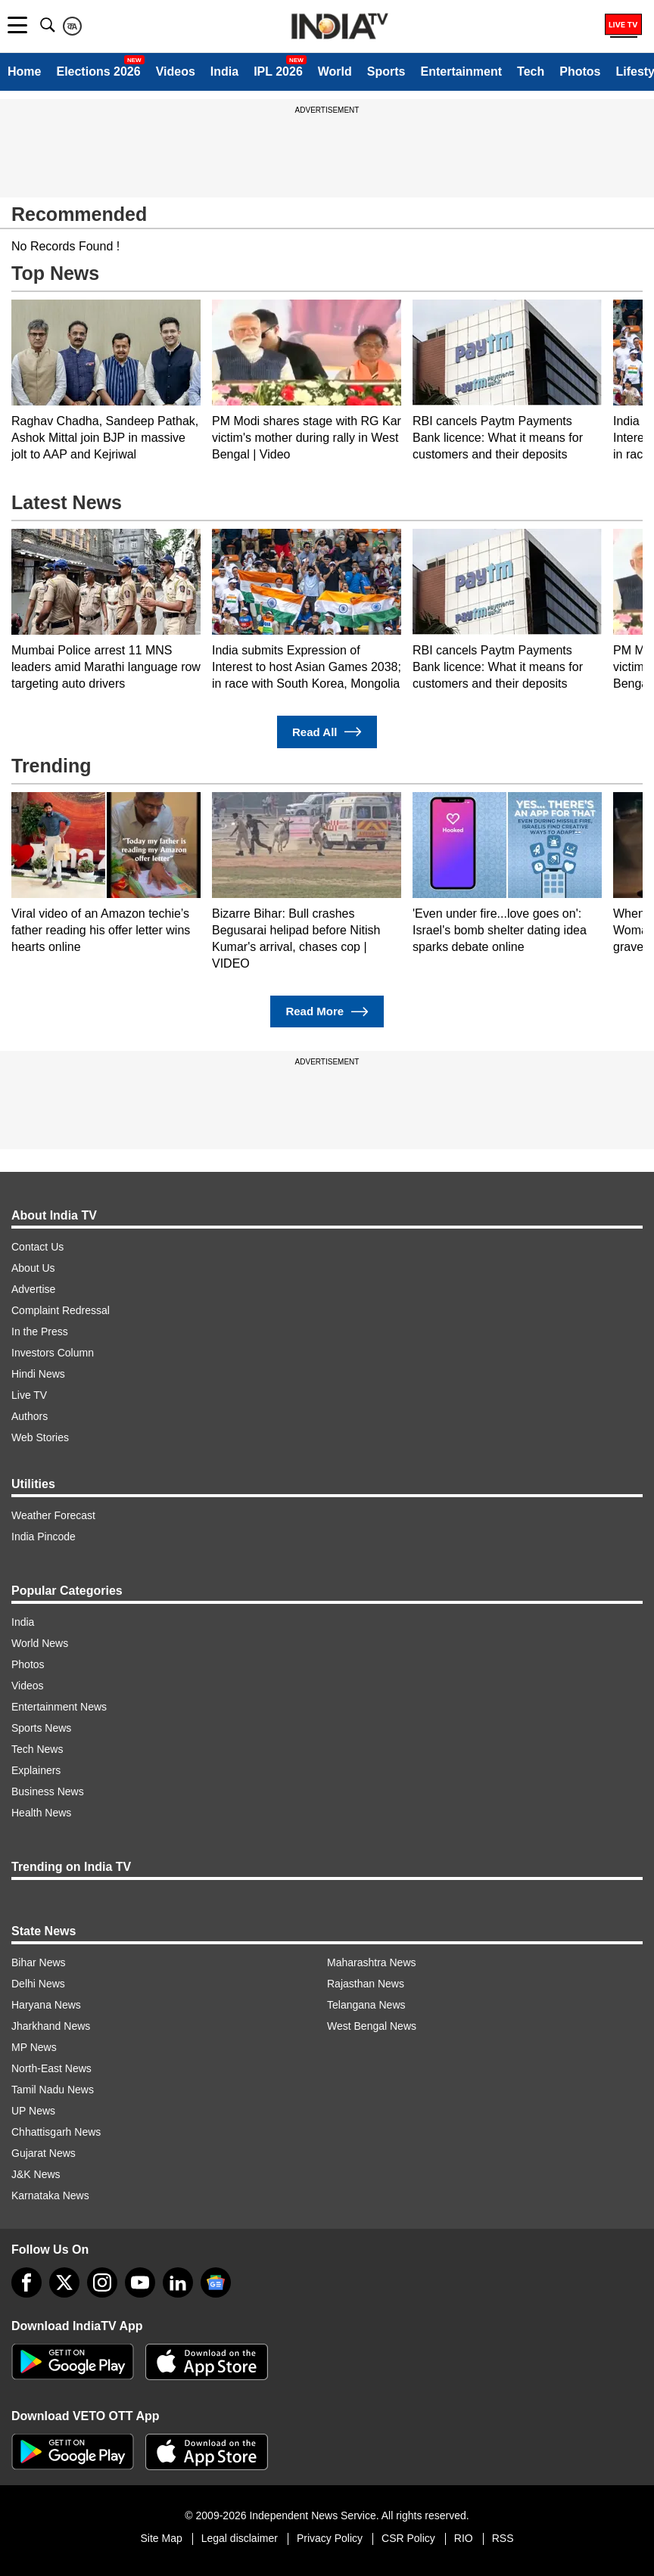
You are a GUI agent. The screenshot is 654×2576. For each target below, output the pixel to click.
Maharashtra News (371, 1962)
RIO (463, 2538)
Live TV (29, 1395)
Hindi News (38, 1374)
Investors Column (52, 1353)
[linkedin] (178, 2282)
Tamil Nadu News (52, 2089)
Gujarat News (43, 2153)
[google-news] (216, 2282)
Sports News (41, 1728)
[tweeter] (64, 2282)
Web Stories (40, 1437)
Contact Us (37, 1247)
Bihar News (38, 1962)
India (224, 71)
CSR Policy (408, 2538)
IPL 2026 (278, 71)
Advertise (33, 1289)
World (335, 71)
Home (24, 71)
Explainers (36, 1770)
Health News (41, 1813)
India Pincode (43, 1536)
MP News (34, 2047)
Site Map (161, 2538)
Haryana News (46, 2005)
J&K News (36, 2174)
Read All (327, 732)
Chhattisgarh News (56, 2132)
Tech (530, 71)
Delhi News (38, 1984)
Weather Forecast (53, 1515)
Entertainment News (59, 1707)
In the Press (39, 1331)
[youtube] (140, 2282)
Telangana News (366, 2005)
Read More (326, 1012)
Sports (386, 71)
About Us (33, 1268)
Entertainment (461, 71)
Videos (175, 71)
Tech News (37, 1749)
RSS (503, 2538)
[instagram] (102, 2282)
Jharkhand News (50, 2026)
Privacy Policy (330, 2538)
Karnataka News (50, 2195)
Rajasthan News (365, 1984)
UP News (33, 2111)
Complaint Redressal (60, 1310)
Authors (29, 1416)
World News (39, 1643)
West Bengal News (371, 2026)
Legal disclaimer (239, 2538)
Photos (579, 71)
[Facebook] (26, 2282)
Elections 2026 (98, 71)
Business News (47, 1791)
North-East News (51, 2068)
